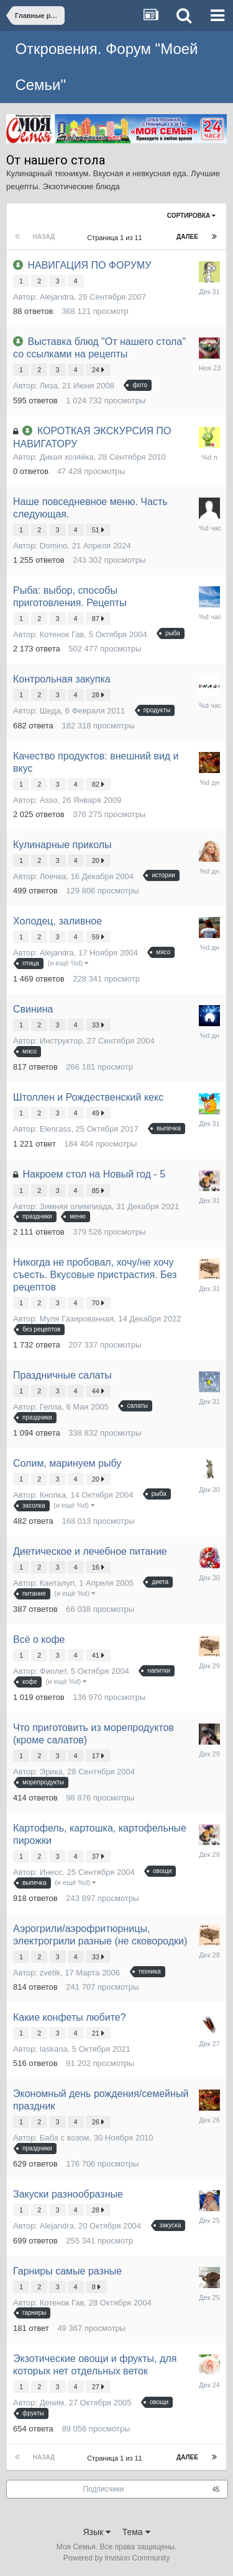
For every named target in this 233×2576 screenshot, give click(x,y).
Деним (52, 2402)
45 (215, 2489)
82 (98, 784)
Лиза (49, 385)
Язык (97, 2532)
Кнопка (53, 1495)
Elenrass (55, 1129)
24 (98, 369)
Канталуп (57, 1583)
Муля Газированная (77, 1318)
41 (98, 1655)
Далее (187, 236)
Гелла (51, 1406)
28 (98, 695)
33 (98, 1025)
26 (98, 2122)
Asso (49, 800)
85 (98, 1190)
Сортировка (191, 215)
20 (98, 860)
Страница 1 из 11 (116, 237)
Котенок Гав (62, 634)
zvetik (50, 1972)
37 (98, 1856)
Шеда (50, 710)
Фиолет (53, 1671)
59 (98, 936)
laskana (54, 2049)
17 (98, 1755)
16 (98, 1567)
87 (98, 618)
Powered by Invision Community (116, 2558)
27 (98, 2386)
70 (98, 1303)
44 (98, 1391)
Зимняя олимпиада (76, 1206)
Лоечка (53, 876)
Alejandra (57, 297)
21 (98, 2033)
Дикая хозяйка (67, 457)
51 (98, 529)
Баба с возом (64, 2137)
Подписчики (103, 2489)
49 (98, 1113)
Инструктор (61, 1040)
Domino (54, 545)
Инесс (51, 1872)
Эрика (51, 1771)
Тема (136, 2532)
